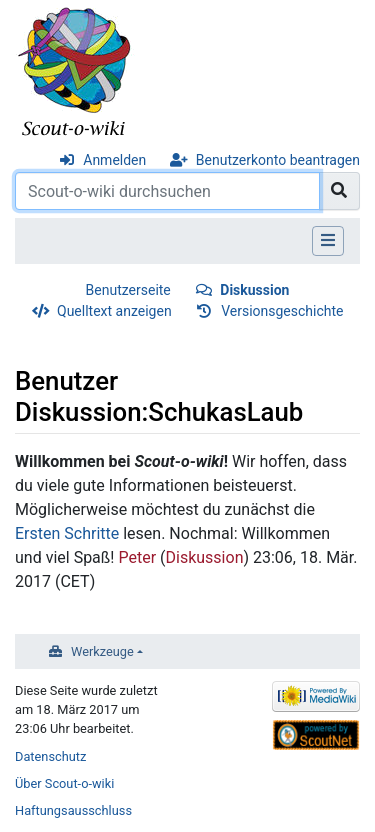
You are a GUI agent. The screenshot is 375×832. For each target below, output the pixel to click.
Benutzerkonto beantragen (278, 160)
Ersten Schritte (67, 533)
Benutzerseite (128, 290)
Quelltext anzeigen (114, 311)
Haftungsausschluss (73, 810)
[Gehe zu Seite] (339, 191)
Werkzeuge (102, 651)
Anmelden (114, 160)
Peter (137, 557)
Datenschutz (50, 756)
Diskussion (254, 290)
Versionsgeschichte (282, 311)
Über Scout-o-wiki (64, 783)
